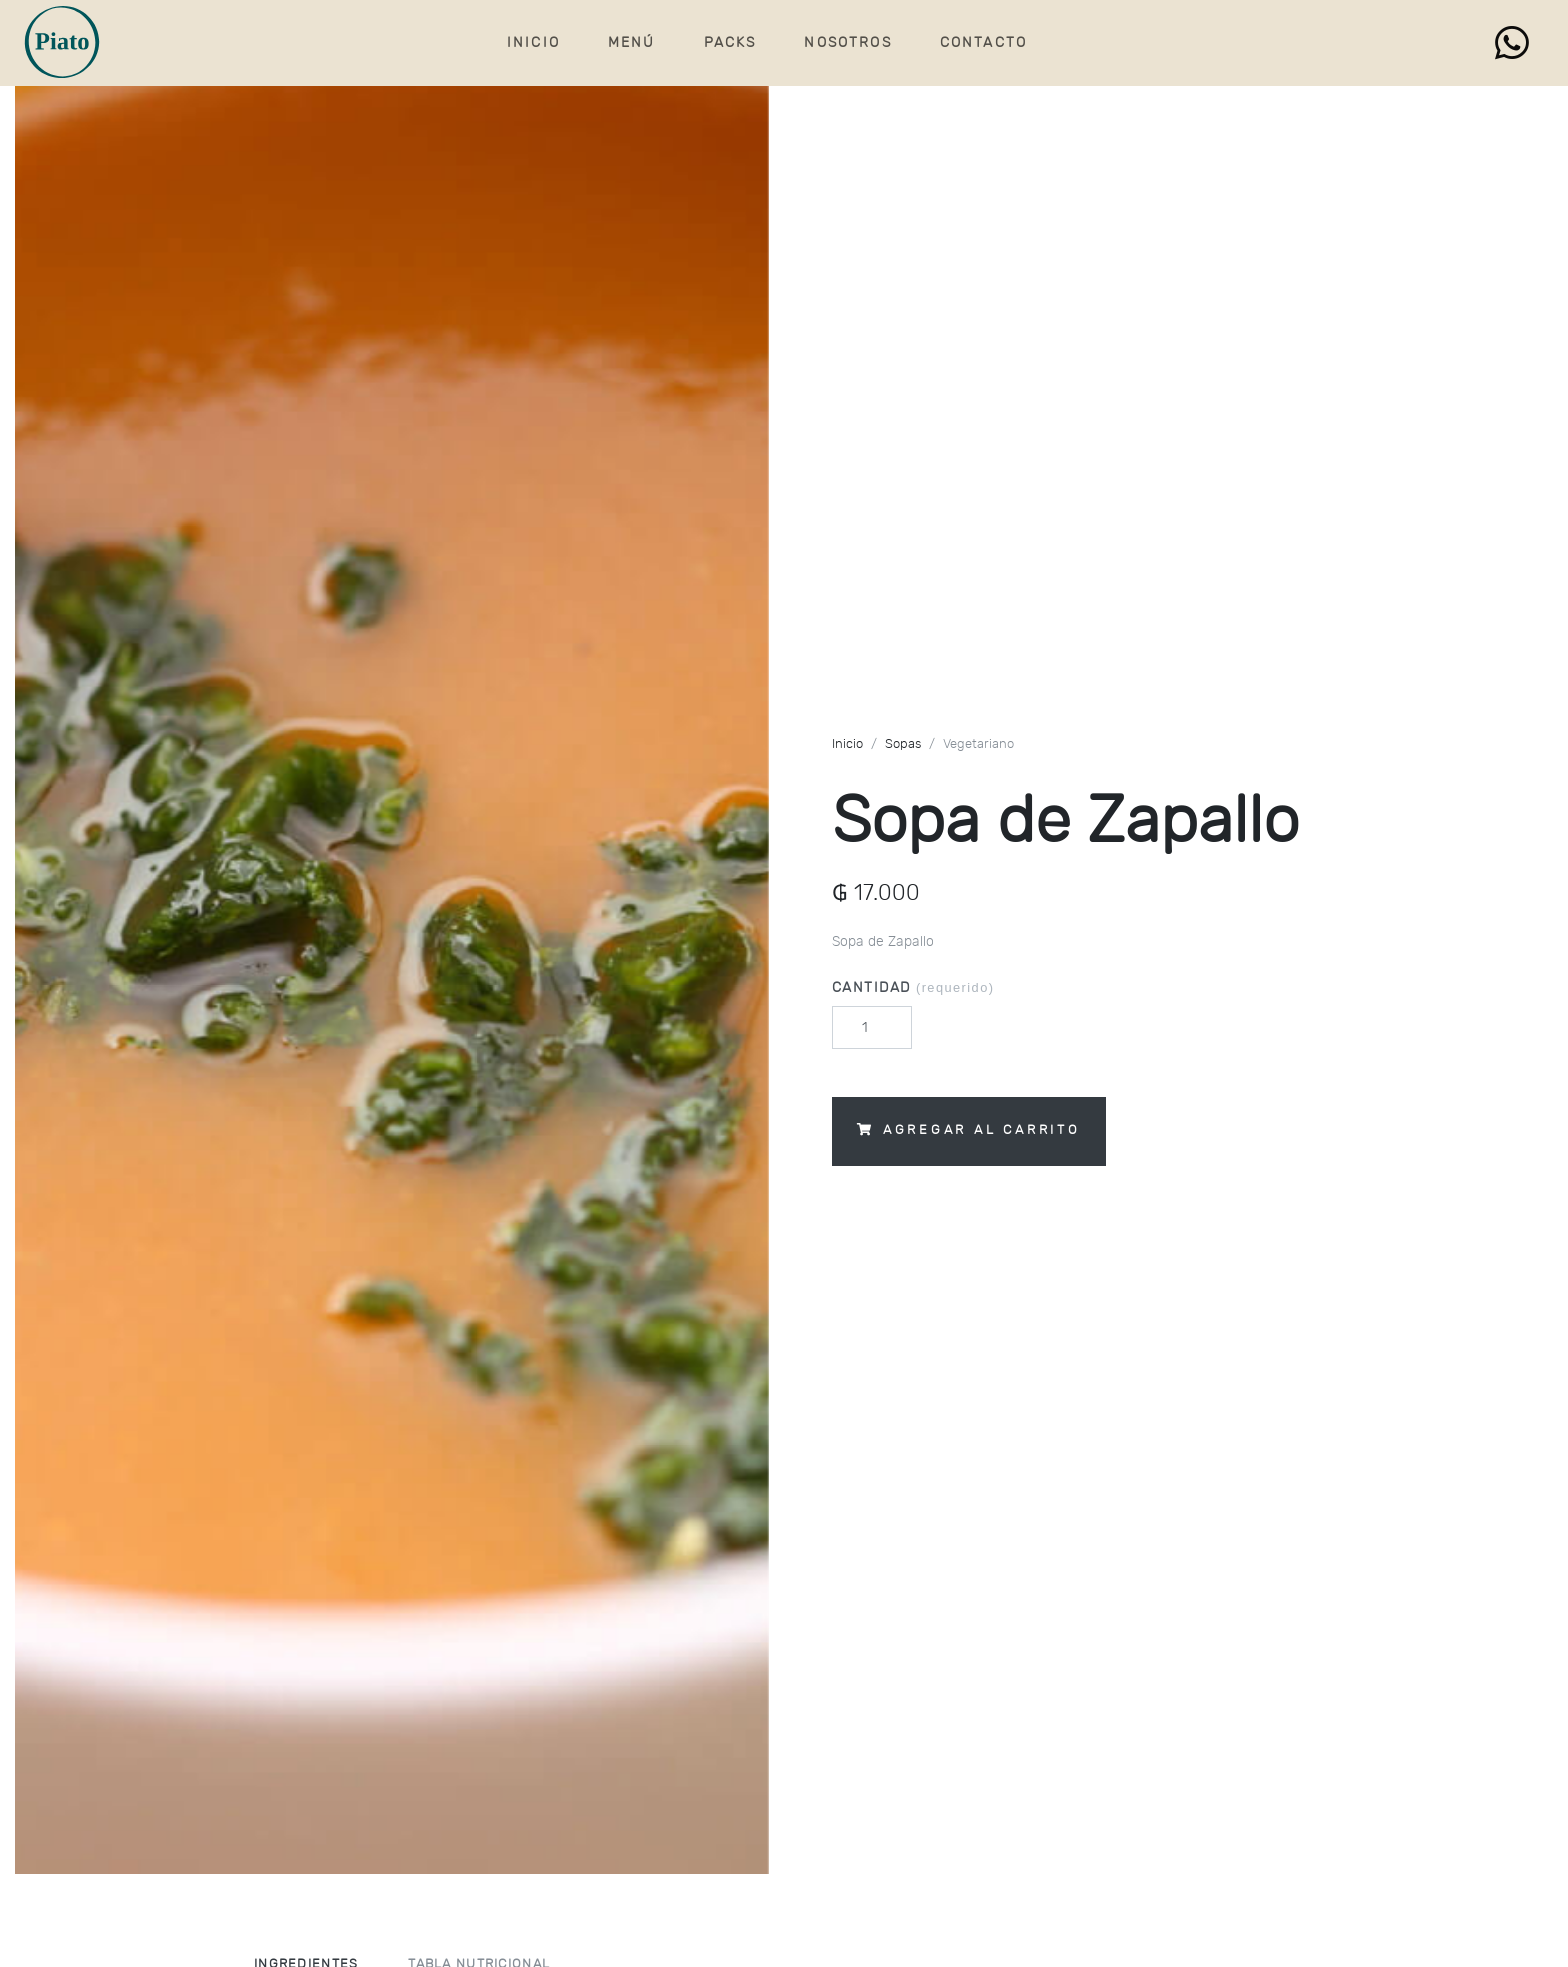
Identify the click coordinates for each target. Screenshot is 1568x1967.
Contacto (983, 42)
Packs (730, 42)
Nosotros (847, 42)
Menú (632, 42)
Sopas (903, 744)
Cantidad (913, 987)
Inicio (533, 42)
